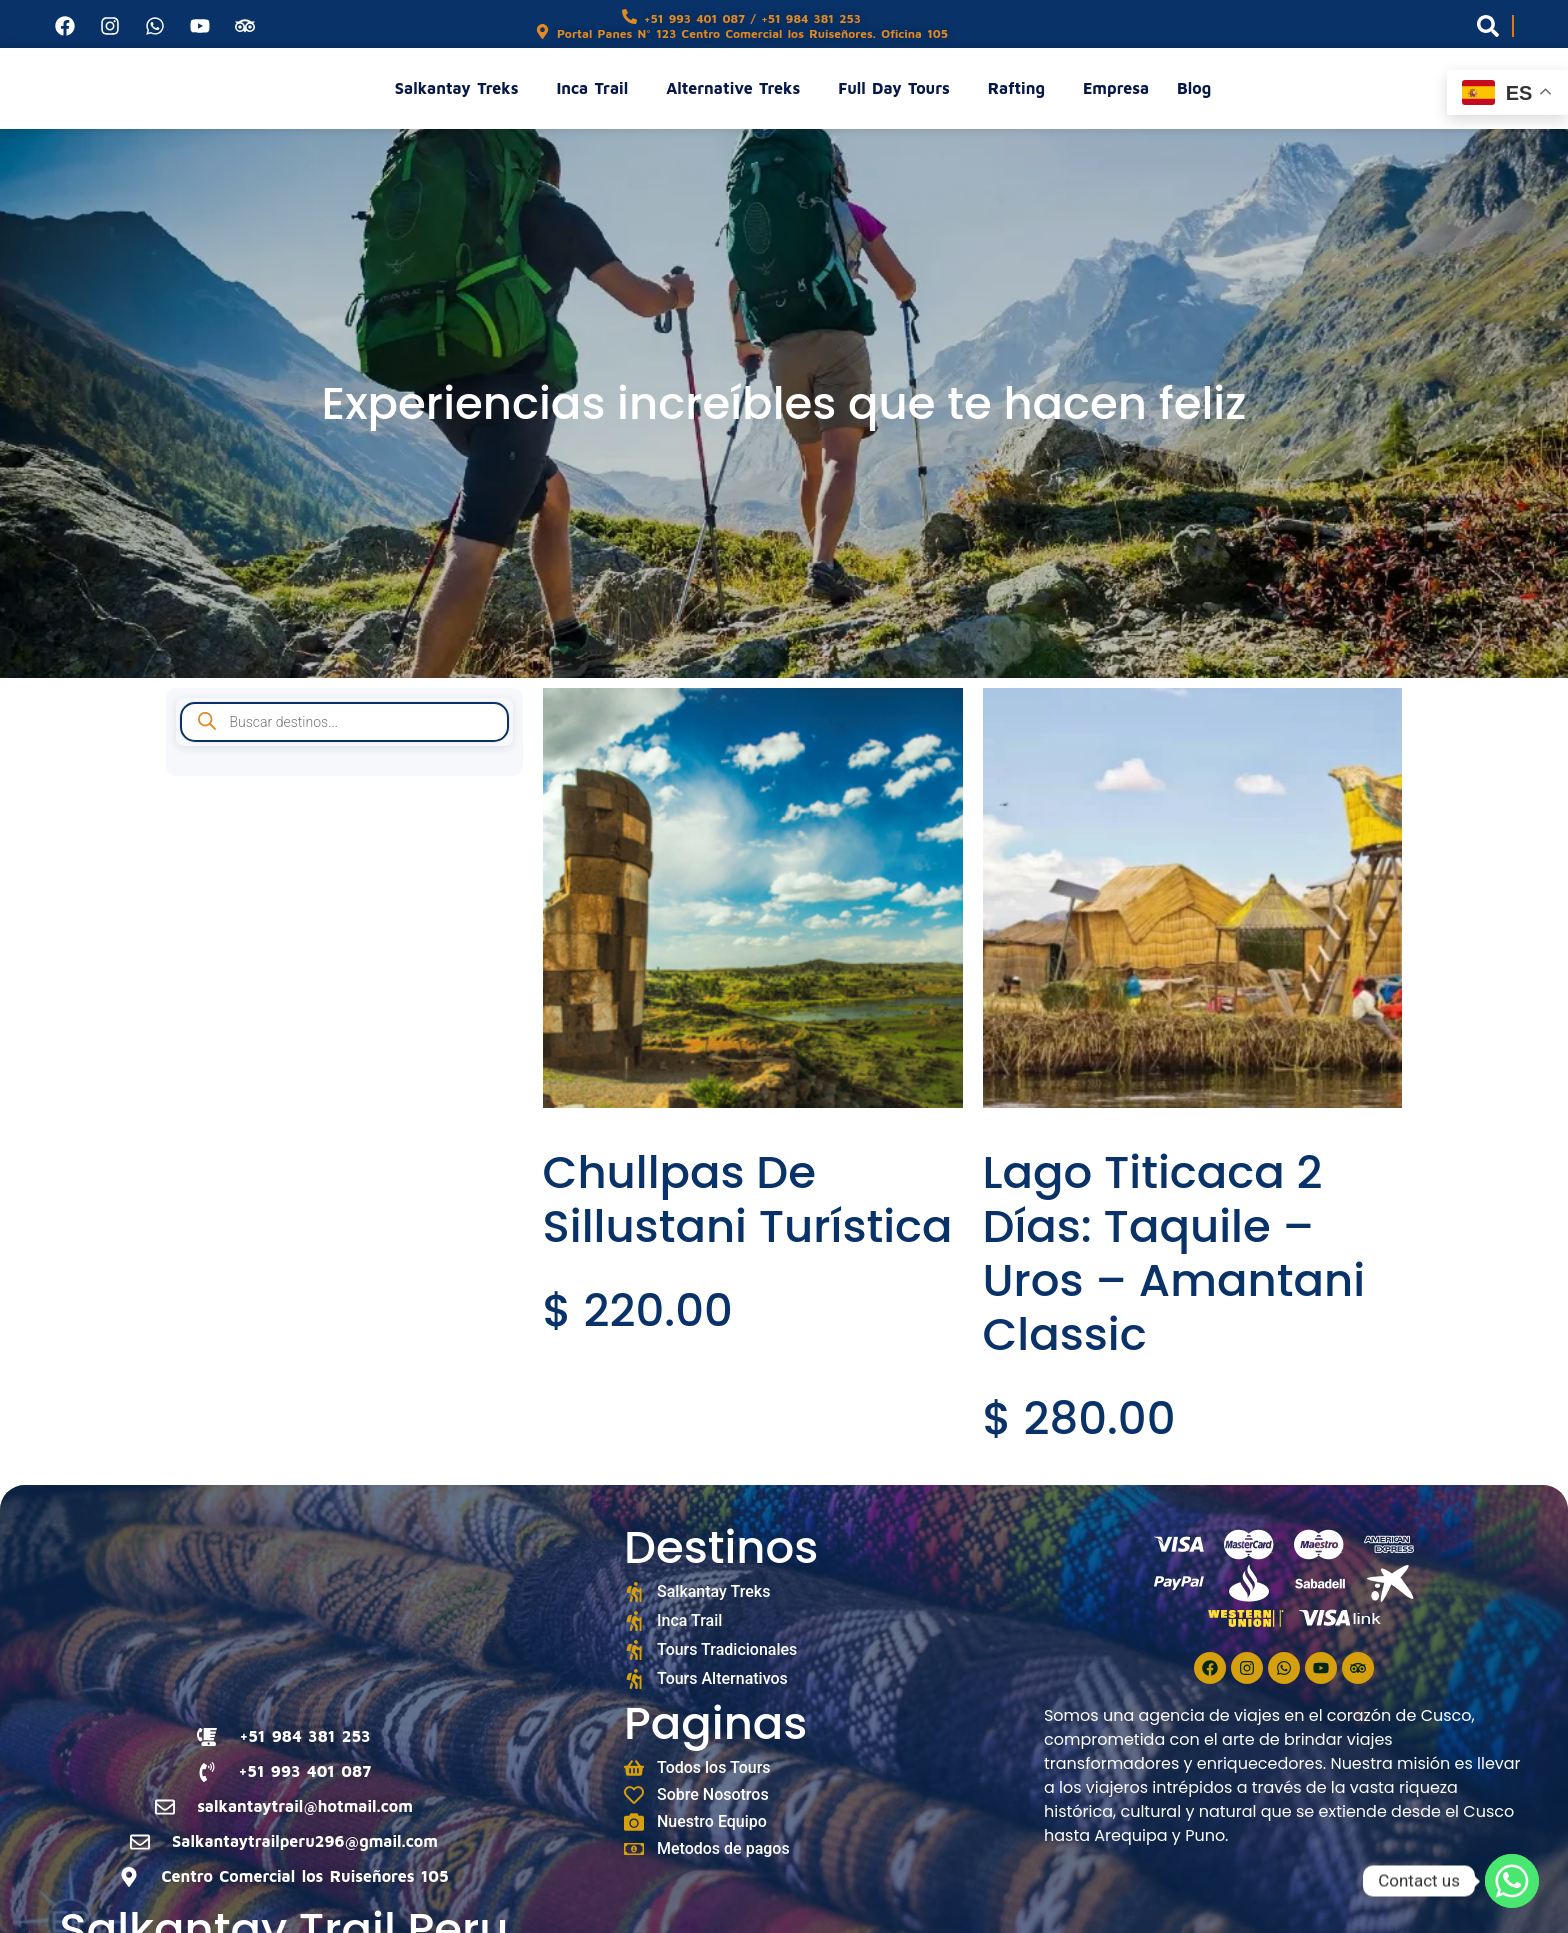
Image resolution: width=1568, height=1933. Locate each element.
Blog (1194, 88)
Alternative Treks (738, 88)
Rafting (1021, 88)
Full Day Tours (898, 88)
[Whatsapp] (1512, 1881)
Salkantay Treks (462, 88)
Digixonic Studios (815, 1917)
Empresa (1116, 88)
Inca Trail (597, 88)
